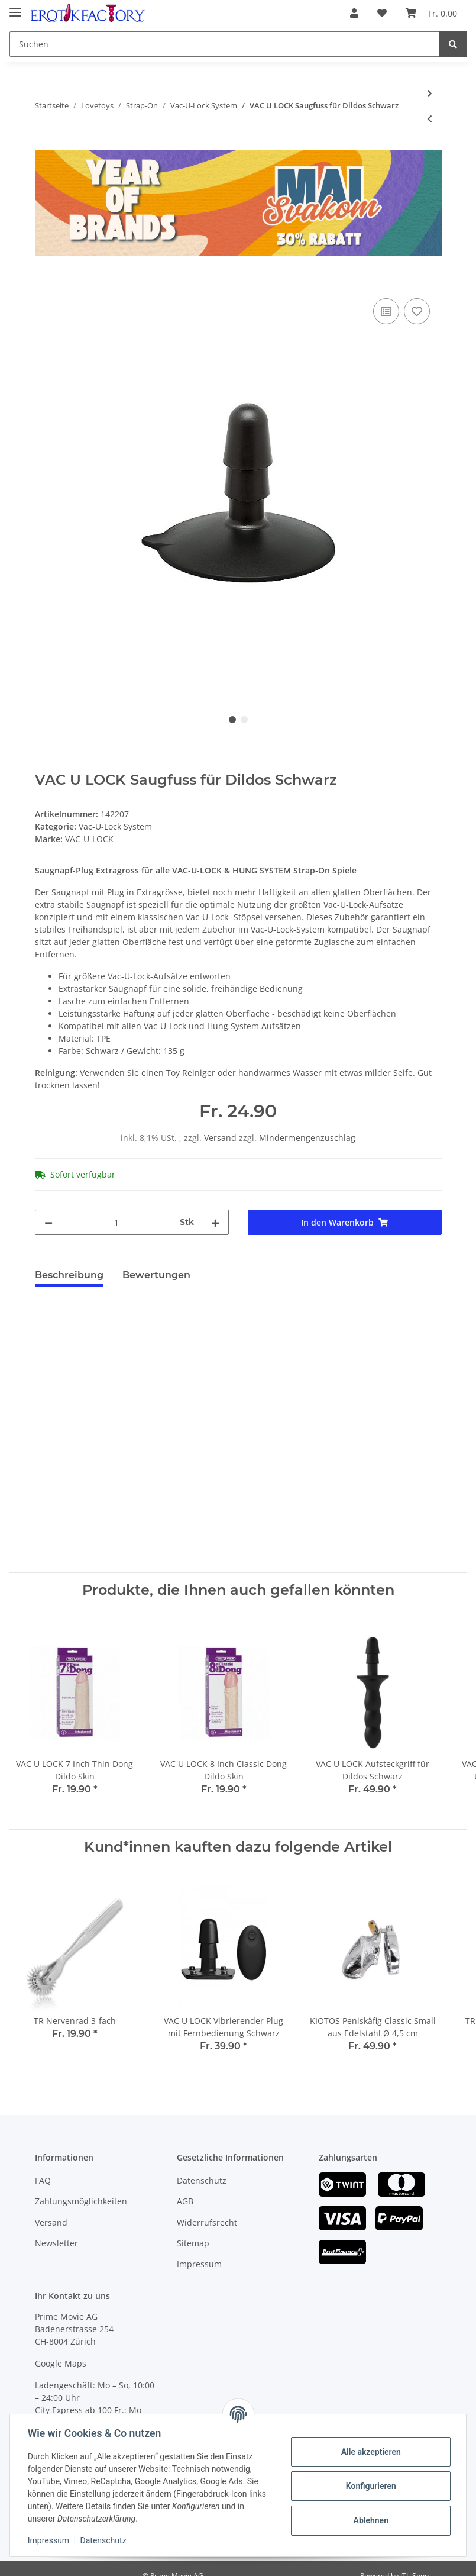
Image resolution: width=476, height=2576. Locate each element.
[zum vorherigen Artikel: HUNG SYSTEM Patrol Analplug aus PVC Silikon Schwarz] (429, 118)
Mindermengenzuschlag (307, 1137)
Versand (221, 1137)
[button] (354, 13)
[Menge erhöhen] (215, 1222)
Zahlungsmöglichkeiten (81, 2201)
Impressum (199, 2263)
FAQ (43, 2180)
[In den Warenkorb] (44, 282)
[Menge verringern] (48, 1222)
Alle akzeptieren (369, 2451)
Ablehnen (369, 2520)
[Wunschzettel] (382, 13)
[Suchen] (224, 44)
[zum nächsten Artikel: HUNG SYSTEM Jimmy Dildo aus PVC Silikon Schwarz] (429, 93)
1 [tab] (232, 719)
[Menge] (116, 1222)
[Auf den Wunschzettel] (417, 311)
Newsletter (56, 2243)
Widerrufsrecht (207, 2222)
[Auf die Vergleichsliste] (386, 311)
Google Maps (60, 2363)
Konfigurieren (369, 2486)
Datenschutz (201, 2180)
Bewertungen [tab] (156, 1275)
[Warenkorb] (431, 13)
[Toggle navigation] (15, 7)
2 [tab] (244, 719)
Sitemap (193, 2243)
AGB (185, 2201)
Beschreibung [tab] (69, 1275)
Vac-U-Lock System (115, 826)
